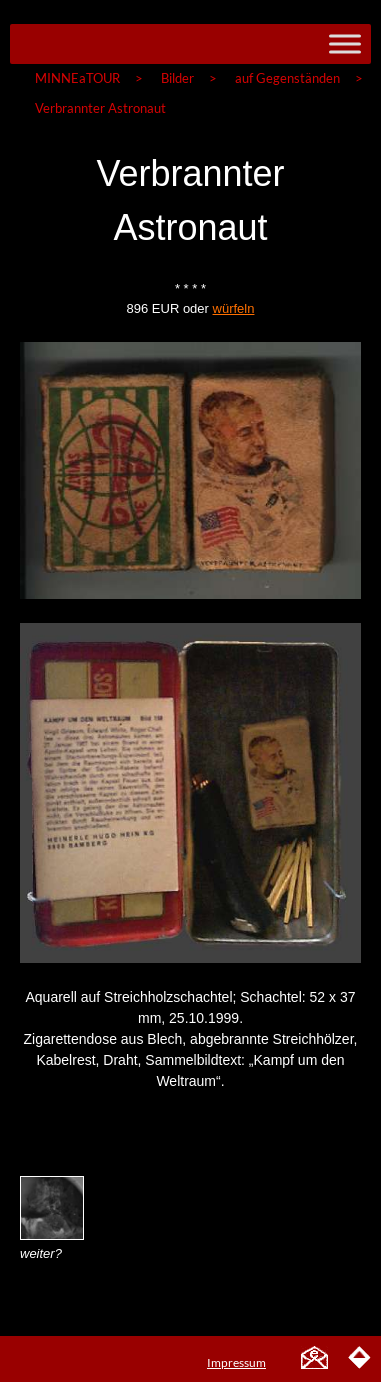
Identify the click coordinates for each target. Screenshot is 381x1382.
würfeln (234, 308)
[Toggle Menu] (345, 43)
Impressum (236, 1362)
